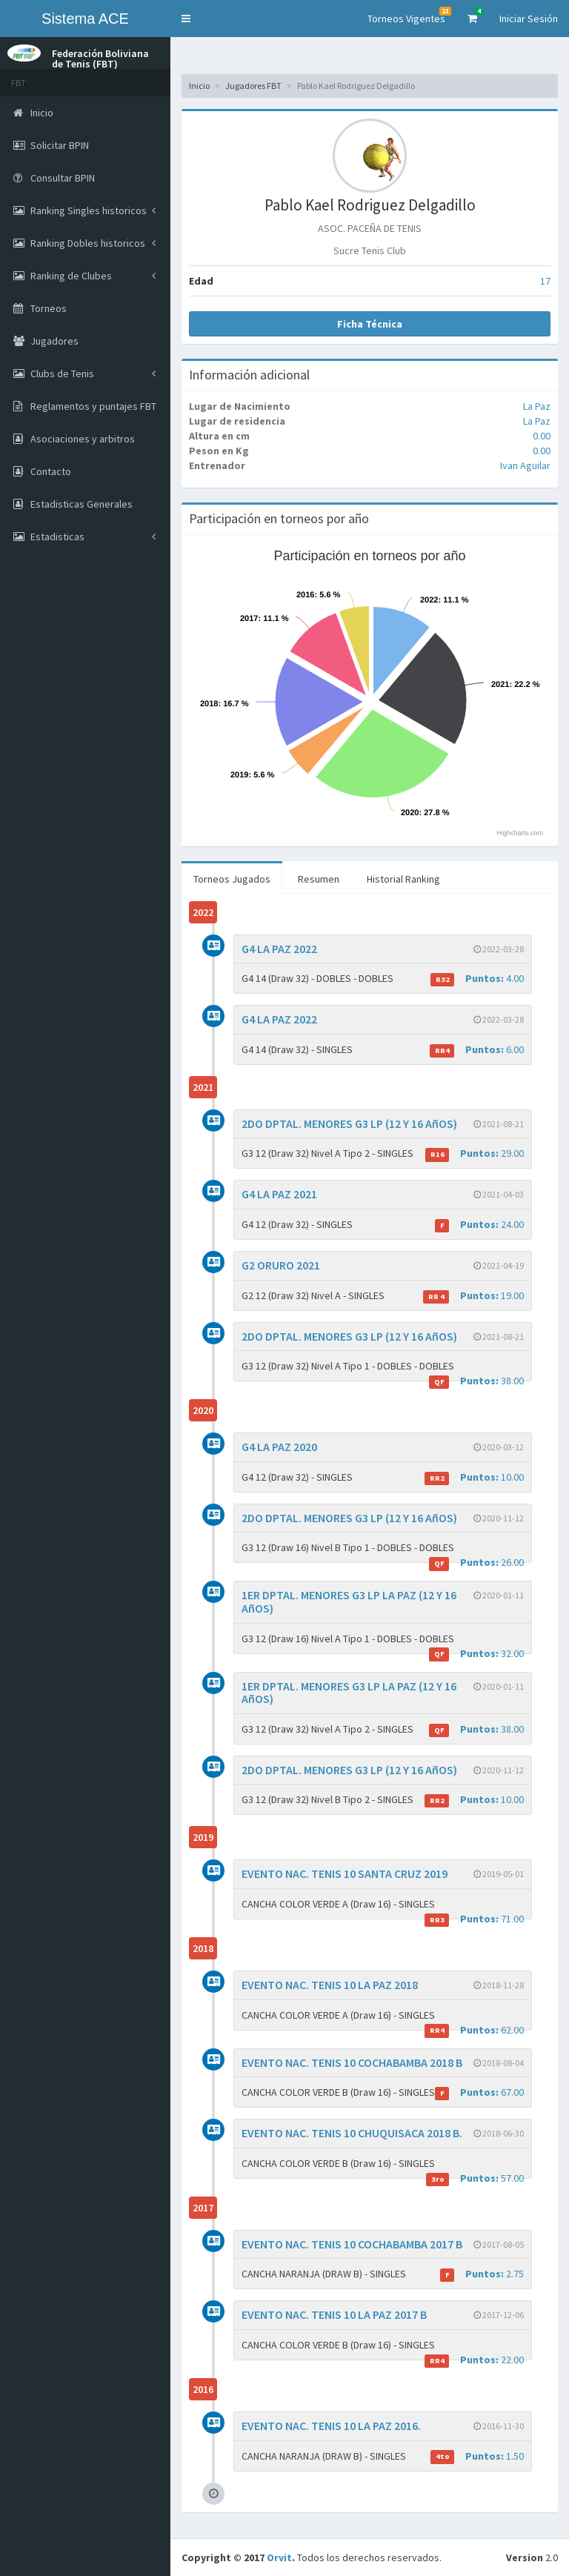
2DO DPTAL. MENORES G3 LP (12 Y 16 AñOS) (349, 1123)
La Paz (536, 406)
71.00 (474, 1919)
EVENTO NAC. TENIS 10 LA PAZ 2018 (330, 1984)
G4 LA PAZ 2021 (279, 1193)
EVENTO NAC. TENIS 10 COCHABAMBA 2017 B (352, 2244)
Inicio (199, 85)
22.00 (474, 2360)
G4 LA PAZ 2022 (279, 948)
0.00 (541, 435)
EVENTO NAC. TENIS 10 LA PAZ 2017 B (334, 2314)
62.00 (474, 2030)
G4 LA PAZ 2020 (279, 1446)
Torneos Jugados (231, 879)
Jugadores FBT (253, 85)
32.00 (476, 1654)
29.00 (474, 1153)
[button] (186, 18)
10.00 (474, 1477)
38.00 (476, 1381)
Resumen (318, 879)
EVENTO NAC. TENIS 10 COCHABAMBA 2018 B (352, 2062)
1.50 (477, 2456)
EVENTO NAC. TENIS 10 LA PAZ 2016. (331, 2425)
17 (545, 281)
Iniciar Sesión (528, 18)
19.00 (473, 1296)
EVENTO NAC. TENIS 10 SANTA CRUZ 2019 (344, 1873)
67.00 (479, 2092)
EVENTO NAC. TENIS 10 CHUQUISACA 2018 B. (352, 2132)
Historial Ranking (403, 879)
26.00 (476, 1563)
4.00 (477, 979)
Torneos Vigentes (409, 16)
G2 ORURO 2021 (281, 1265)
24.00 (479, 1225)
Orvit (279, 2557)
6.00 (477, 1050)
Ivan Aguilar (525, 465)
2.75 (482, 2274)
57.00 (475, 2178)
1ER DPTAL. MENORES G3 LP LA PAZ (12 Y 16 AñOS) (349, 1601)
